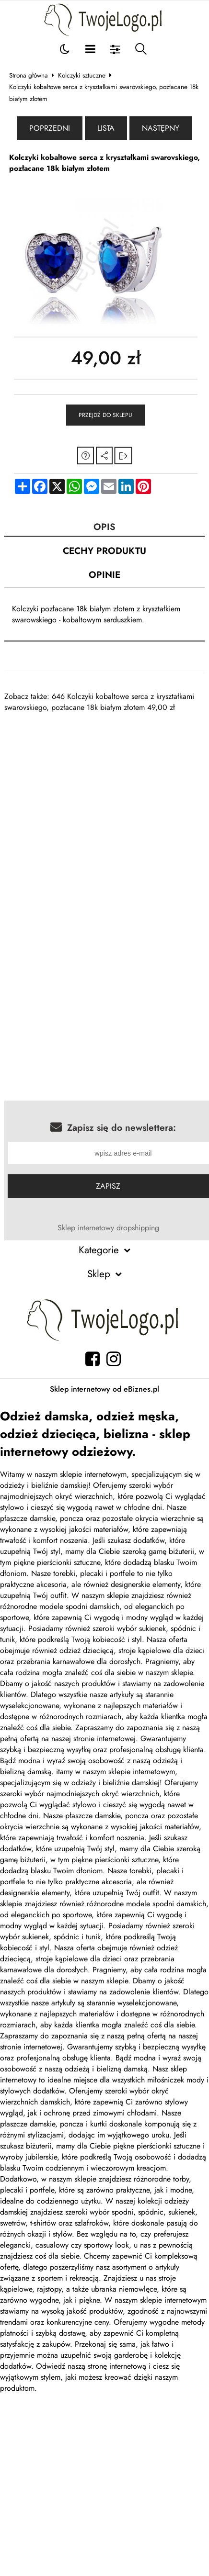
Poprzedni (49, 128)
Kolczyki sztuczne (81, 75)
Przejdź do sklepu (105, 415)
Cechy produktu (104, 550)
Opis (104, 526)
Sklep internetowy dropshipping (108, 1227)
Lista (106, 128)
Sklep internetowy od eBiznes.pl (104, 1389)
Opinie (104, 574)
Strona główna (28, 75)
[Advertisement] (90, 802)
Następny (160, 128)
